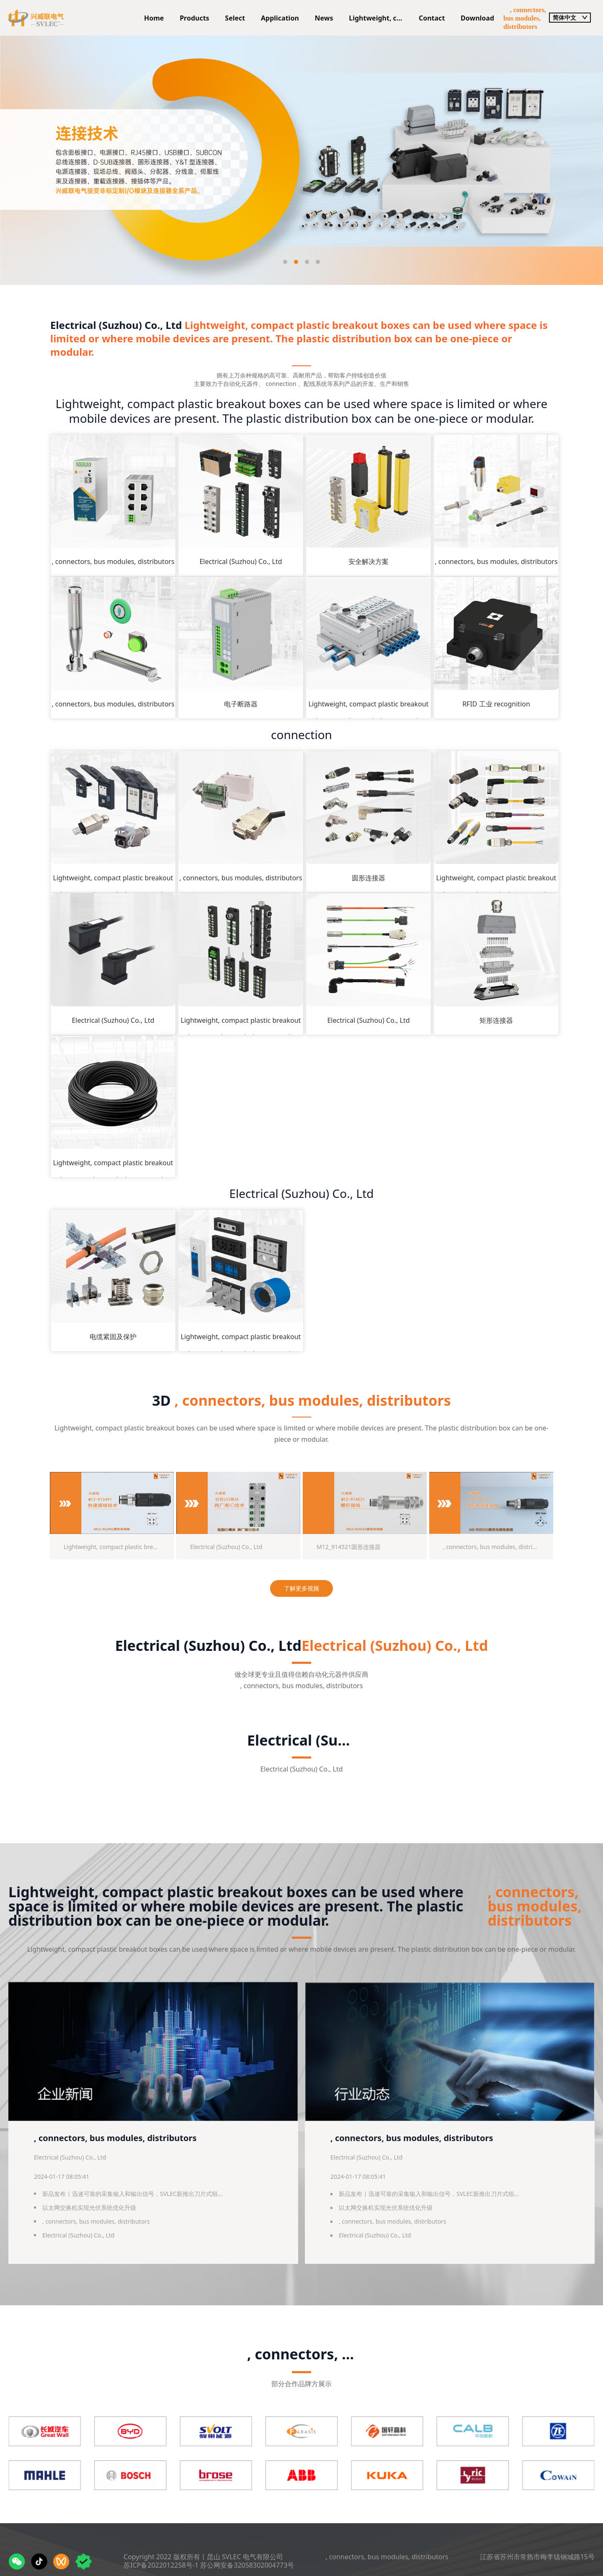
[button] (285, 262)
